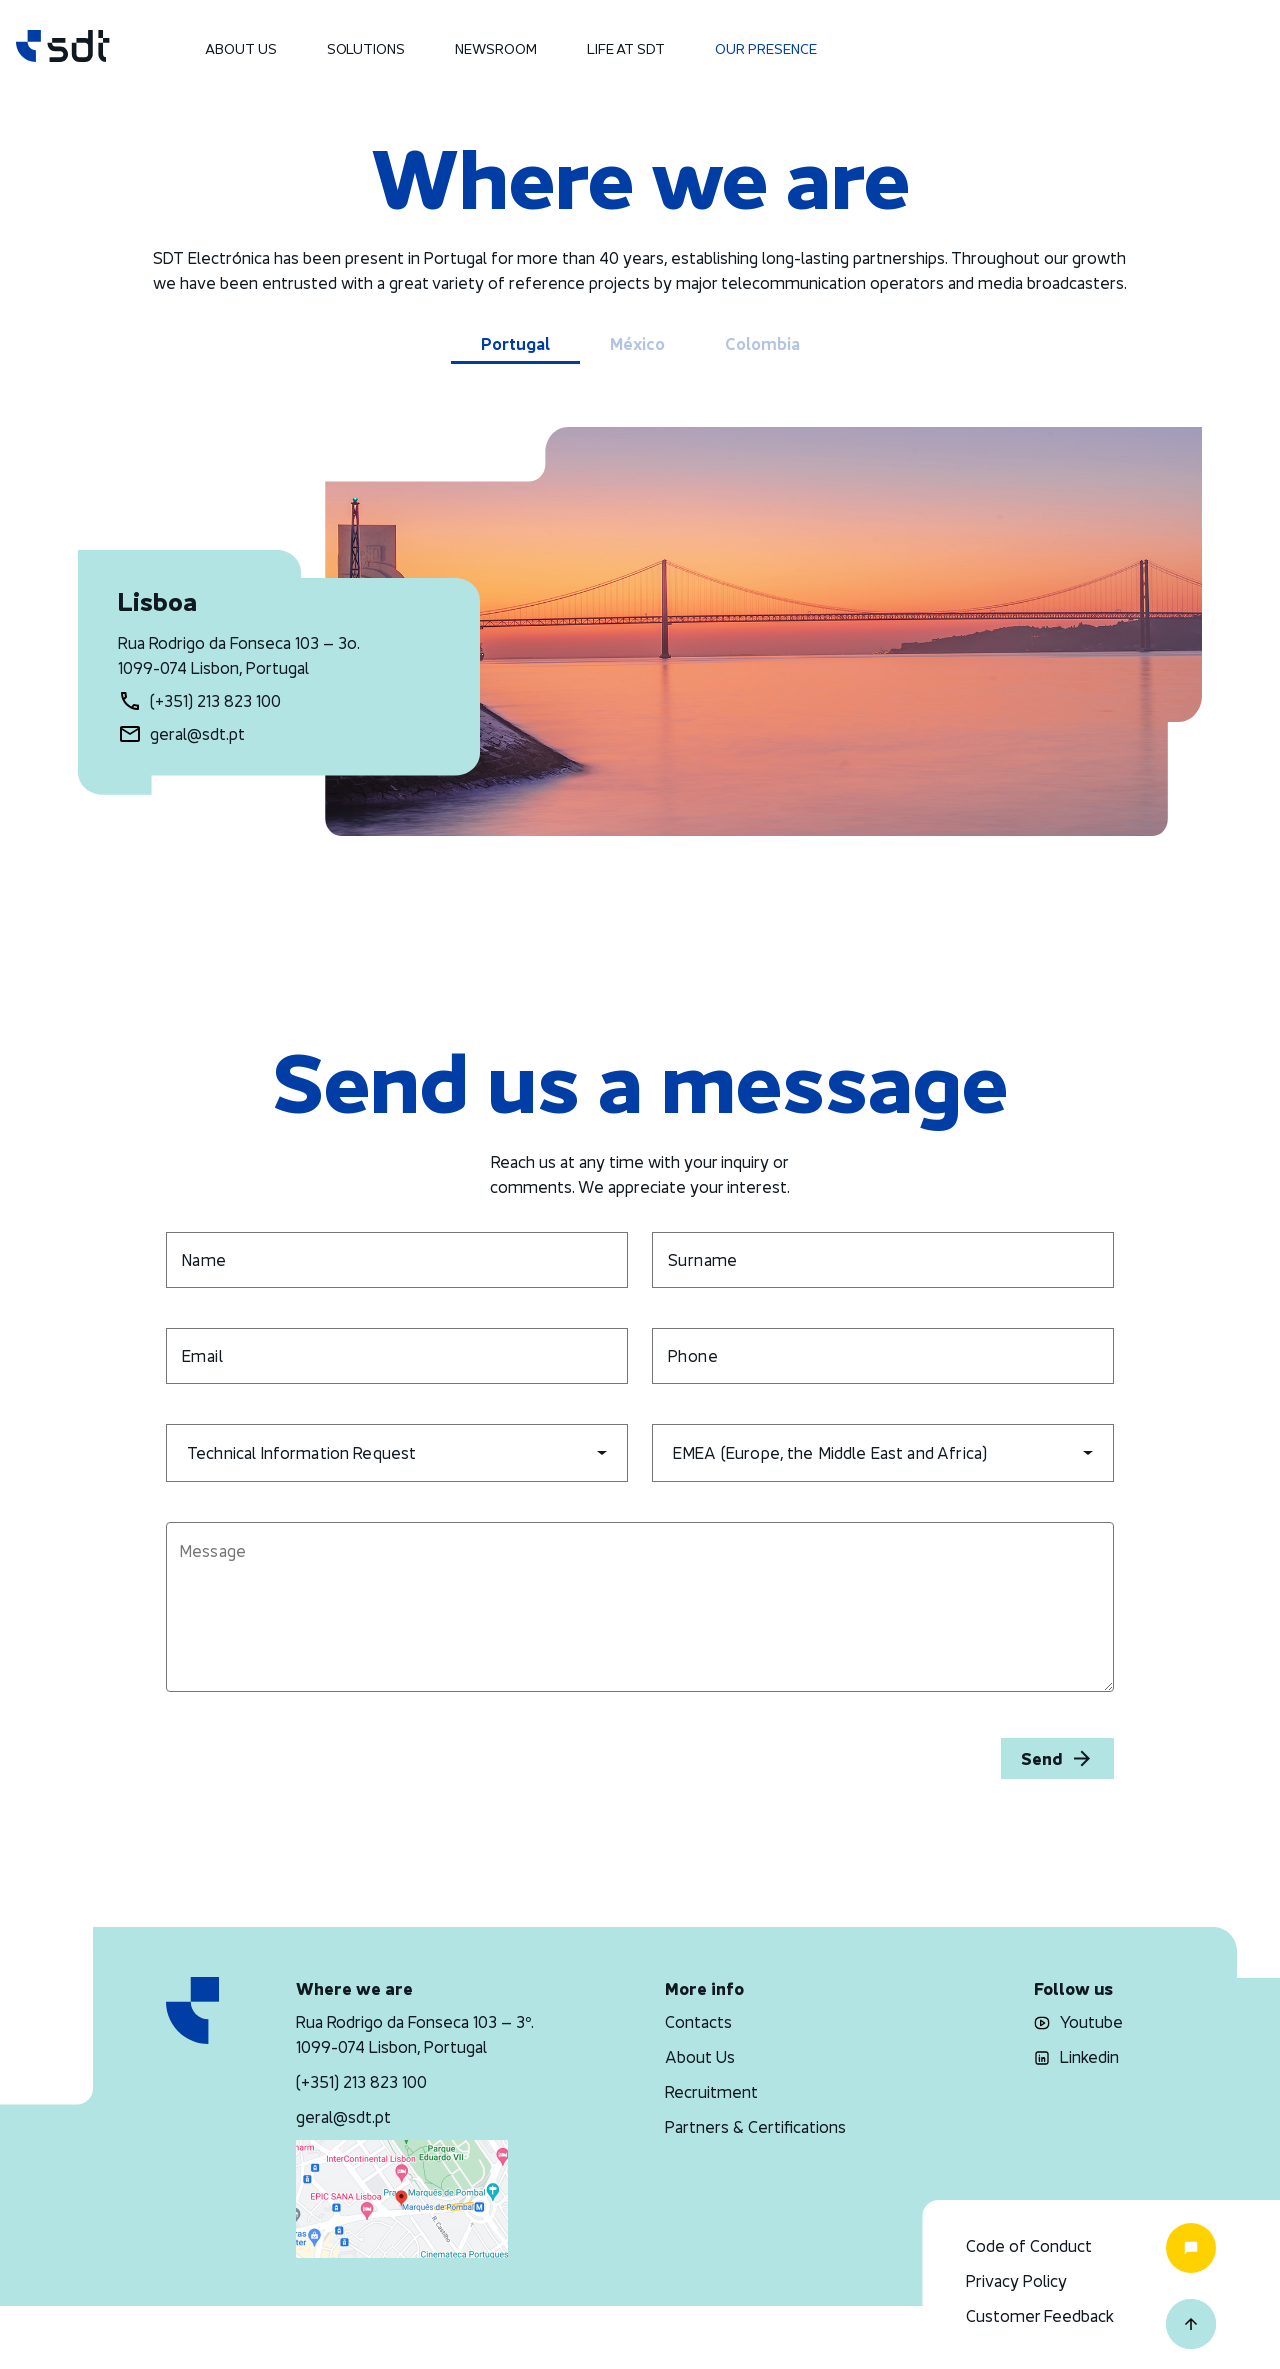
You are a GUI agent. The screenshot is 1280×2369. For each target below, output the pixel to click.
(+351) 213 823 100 (215, 701)
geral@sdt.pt (197, 734)
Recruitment (711, 2092)
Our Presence (766, 48)
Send (1057, 1758)
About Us (241, 48)
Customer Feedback (1040, 2316)
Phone (693, 1356)
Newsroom (496, 48)
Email (202, 1356)
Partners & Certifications (755, 2127)
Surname (703, 1260)
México (637, 344)
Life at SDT (626, 48)
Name (204, 1260)
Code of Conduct (1029, 2246)
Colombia (762, 344)
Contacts (698, 2022)
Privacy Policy (1016, 2281)
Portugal (515, 344)
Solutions (366, 48)
